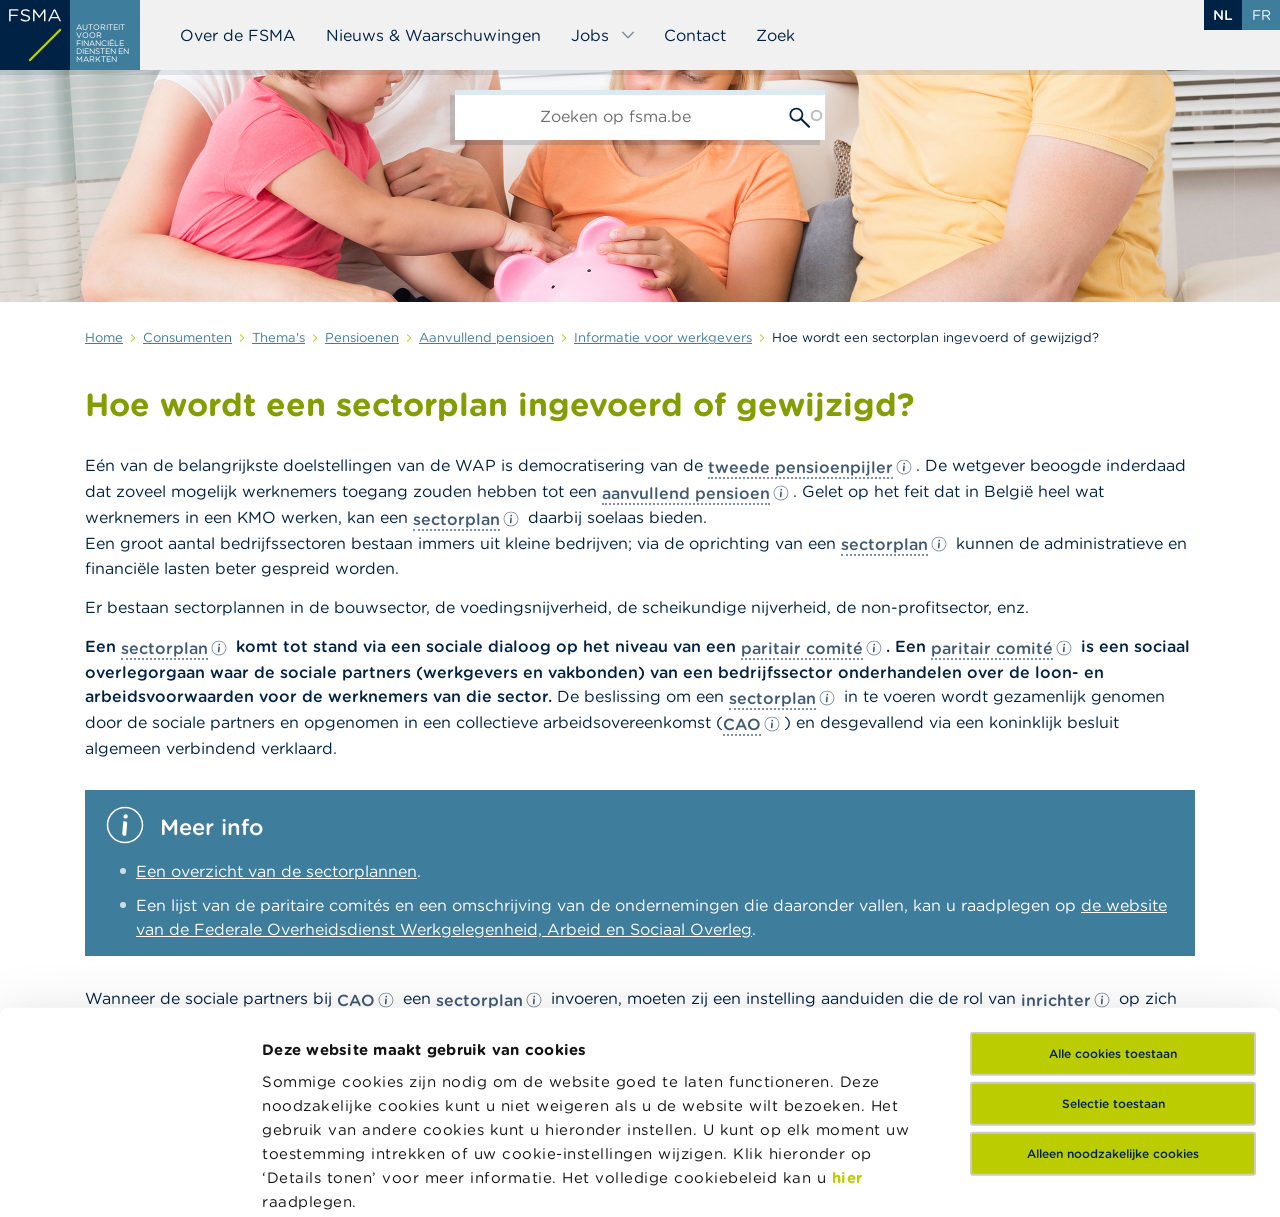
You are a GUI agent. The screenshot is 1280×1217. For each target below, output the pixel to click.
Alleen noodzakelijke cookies (1113, 980)
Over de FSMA (238, 35)
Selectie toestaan (1113, 930)
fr (1261, 15)
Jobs (603, 35)
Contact (695, 35)
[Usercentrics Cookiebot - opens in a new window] (129, 1178)
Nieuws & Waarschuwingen (433, 35)
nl (1223, 15)
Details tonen (313, 1177)
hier (847, 1003)
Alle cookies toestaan (1113, 880)
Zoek (775, 35)
